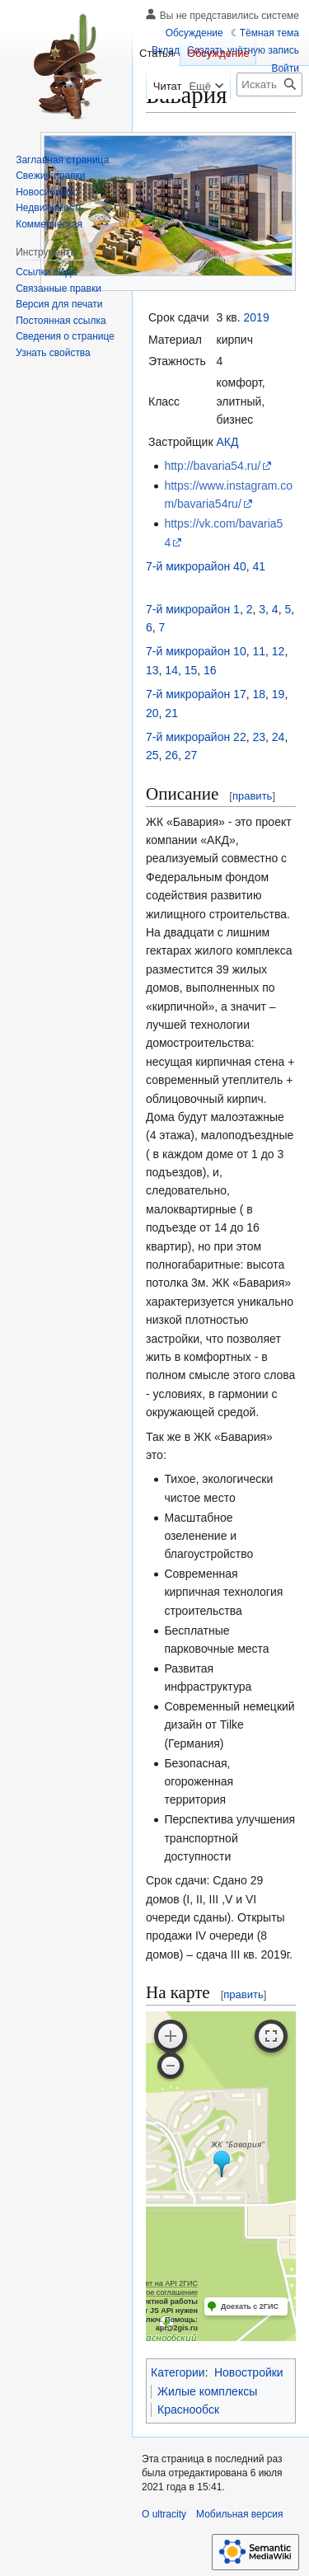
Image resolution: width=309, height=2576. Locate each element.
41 (258, 566)
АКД (228, 441)
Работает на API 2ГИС (159, 2283)
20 (152, 713)
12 (278, 651)
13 (152, 670)
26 (171, 755)
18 (258, 694)
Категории (178, 2372)
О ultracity (164, 2514)
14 (171, 670)
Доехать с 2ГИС (250, 2306)
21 (171, 713)
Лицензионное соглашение (151, 2292)
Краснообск (188, 2409)
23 (258, 737)
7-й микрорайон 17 (196, 694)
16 (210, 670)
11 (258, 651)
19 (278, 694)
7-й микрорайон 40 (196, 566)
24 (278, 737)
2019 (256, 317)
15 (191, 670)
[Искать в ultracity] (269, 84)
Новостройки (248, 2372)
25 (152, 755)
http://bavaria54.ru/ (212, 465)
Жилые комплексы (207, 2391)
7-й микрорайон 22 (196, 737)
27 (191, 755)
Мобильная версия (239, 2514)
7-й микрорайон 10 (196, 651)
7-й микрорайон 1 (193, 609)
